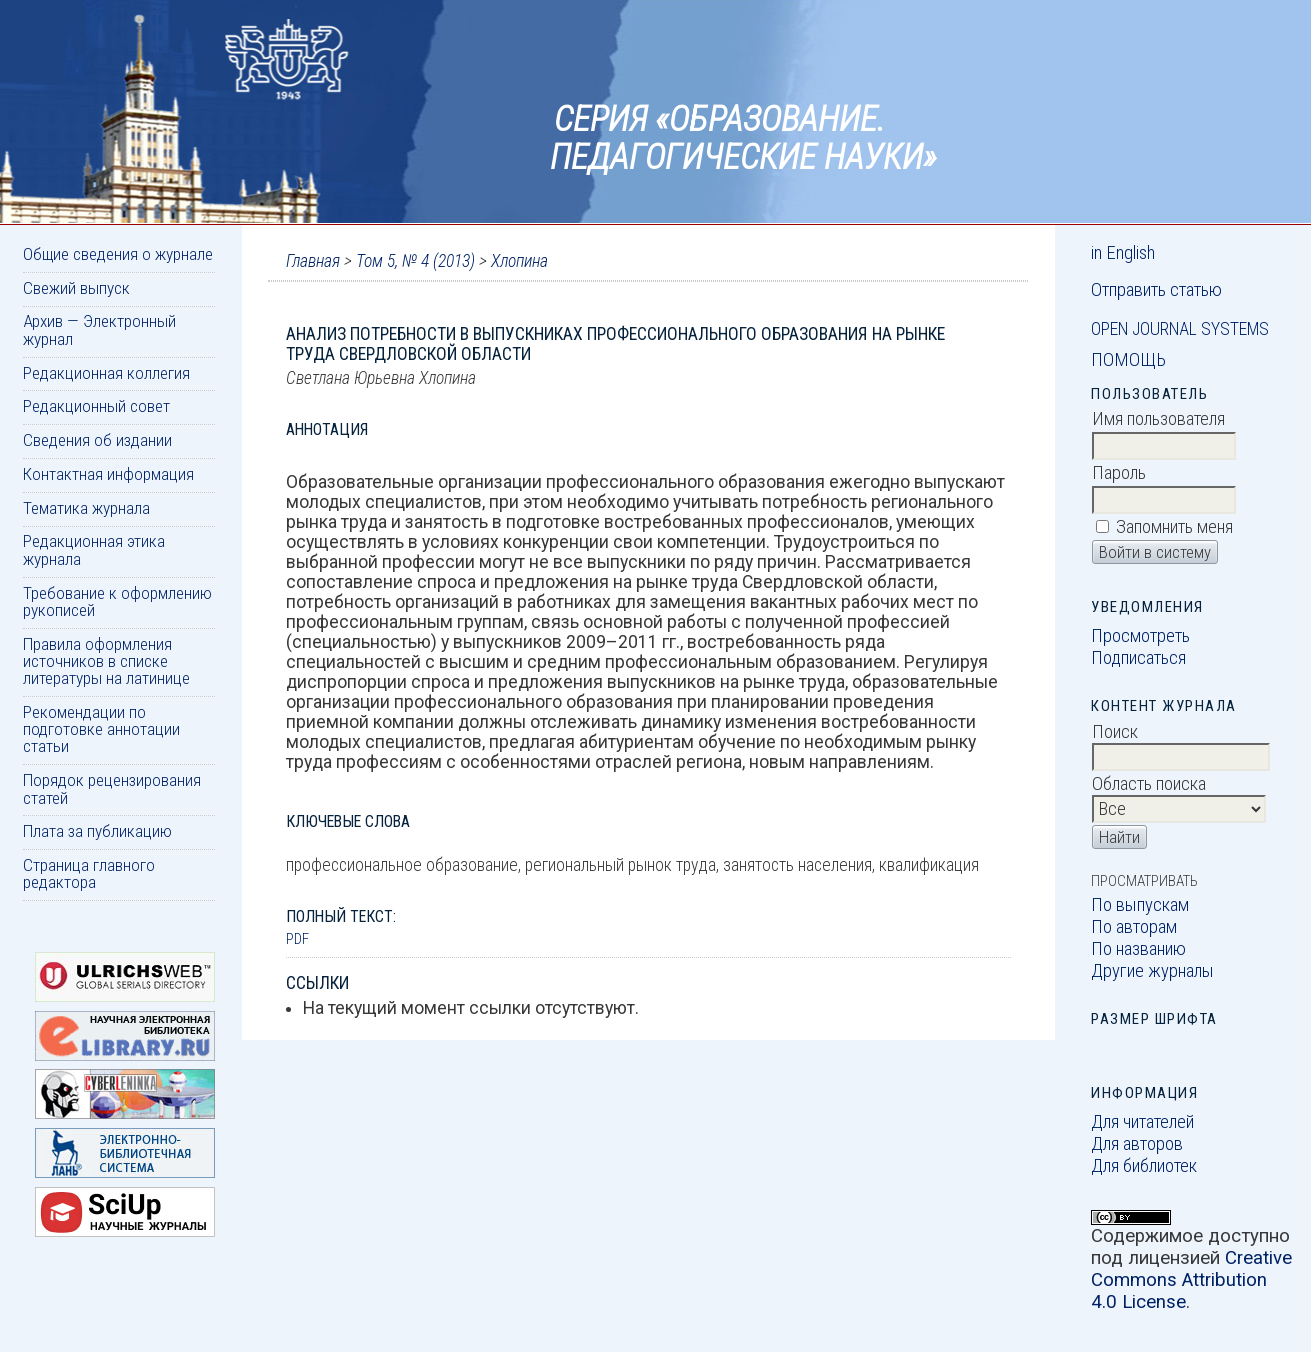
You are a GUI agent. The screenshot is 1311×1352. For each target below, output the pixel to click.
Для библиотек (1144, 1166)
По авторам (1134, 927)
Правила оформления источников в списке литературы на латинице (106, 661)
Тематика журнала (86, 508)
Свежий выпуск (76, 288)
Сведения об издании (97, 440)
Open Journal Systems (1180, 329)
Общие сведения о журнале (118, 254)
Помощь (1128, 360)
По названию (1138, 949)
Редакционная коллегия (106, 373)
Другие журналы (1152, 971)
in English (1123, 253)
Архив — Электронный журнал (99, 329)
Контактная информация (108, 474)
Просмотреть (1140, 636)
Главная (313, 261)
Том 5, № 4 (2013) (415, 261)
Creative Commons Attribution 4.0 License (1191, 1280)
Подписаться (1138, 658)
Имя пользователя (1158, 419)
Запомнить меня (1174, 527)
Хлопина (519, 261)
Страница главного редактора (89, 873)
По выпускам (1140, 905)
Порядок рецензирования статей (112, 788)
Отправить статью (1156, 290)
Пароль (1119, 473)
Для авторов (1137, 1144)
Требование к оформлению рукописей (117, 601)
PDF (297, 939)
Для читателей (1142, 1122)
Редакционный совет (96, 406)
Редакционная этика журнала (94, 549)
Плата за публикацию (97, 831)
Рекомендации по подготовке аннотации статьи (101, 729)
